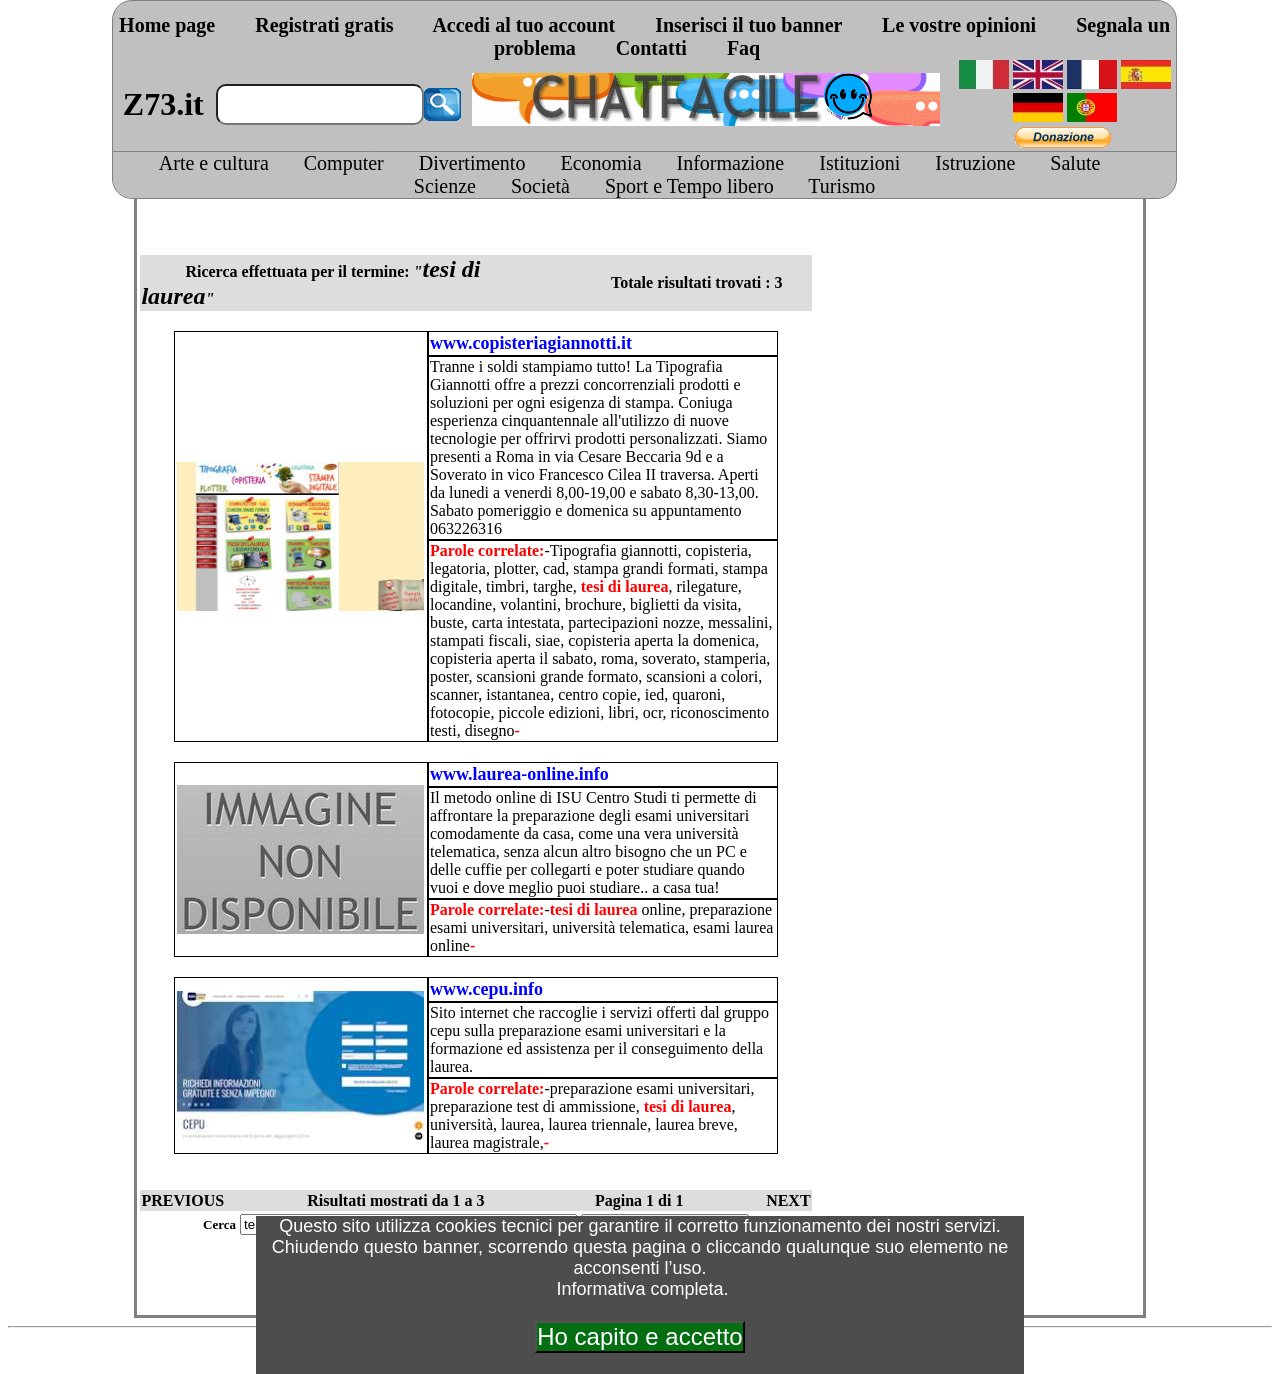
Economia (600, 163)
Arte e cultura (214, 163)
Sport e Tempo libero (689, 186)
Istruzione (975, 163)
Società (540, 186)
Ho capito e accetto (639, 1336)
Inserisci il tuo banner (748, 25)
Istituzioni (859, 163)
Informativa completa (639, 1289)
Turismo (841, 186)
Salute (1075, 163)
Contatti (651, 48)
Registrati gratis (324, 25)
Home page (167, 25)
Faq (743, 48)
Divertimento (472, 163)
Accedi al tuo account (523, 25)
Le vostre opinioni (959, 25)
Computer (344, 163)
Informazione (731, 163)
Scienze (445, 186)
